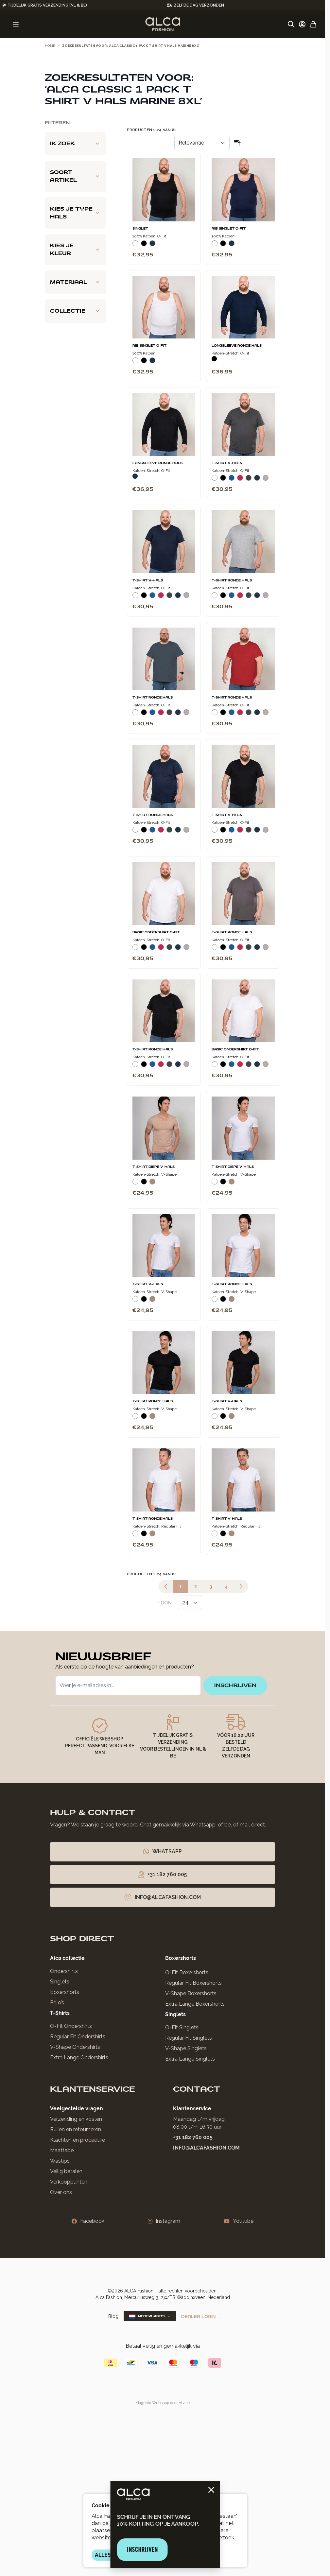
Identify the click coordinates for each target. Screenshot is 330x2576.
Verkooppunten (68, 2182)
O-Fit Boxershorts (186, 1972)
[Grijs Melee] (265, 480)
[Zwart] (144, 246)
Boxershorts (64, 1992)
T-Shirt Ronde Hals (232, 580)
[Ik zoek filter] (75, 143)
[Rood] (240, 480)
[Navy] (152, 246)
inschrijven (235, 1685)
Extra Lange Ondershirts (79, 2057)
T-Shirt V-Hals (227, 463)
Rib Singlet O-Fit (229, 229)
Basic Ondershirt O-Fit (156, 932)
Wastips (60, 2161)
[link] (166, 1586)
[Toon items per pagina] (190, 1603)
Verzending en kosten (76, 2119)
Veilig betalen (66, 2171)
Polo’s (57, 2002)
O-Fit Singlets (182, 2027)
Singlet (140, 229)
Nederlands (150, 2316)
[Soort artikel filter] (75, 176)
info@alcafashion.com (206, 2148)
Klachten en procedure (77, 2140)
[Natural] (152, 1184)
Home (50, 45)
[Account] (302, 24)
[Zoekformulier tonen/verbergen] (291, 24)
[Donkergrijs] (248, 480)
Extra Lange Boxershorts (195, 2004)
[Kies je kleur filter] (75, 249)
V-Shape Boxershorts (191, 1993)
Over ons (61, 2192)
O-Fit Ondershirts (71, 2026)
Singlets (59, 1982)
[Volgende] (241, 1586)
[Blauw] (231, 480)
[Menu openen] (16, 24)
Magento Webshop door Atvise (162, 2402)
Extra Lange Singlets (190, 2059)
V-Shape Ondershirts (75, 2047)
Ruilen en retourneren (75, 2129)
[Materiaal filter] (75, 282)
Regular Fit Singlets (188, 2038)
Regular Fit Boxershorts (193, 1983)
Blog (113, 2316)
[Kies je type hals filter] (75, 212)
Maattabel (62, 2150)
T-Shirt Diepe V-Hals (153, 1167)
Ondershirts (64, 1971)
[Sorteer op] (202, 143)
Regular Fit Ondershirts (77, 2036)
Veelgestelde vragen (76, 2108)
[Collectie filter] (75, 311)
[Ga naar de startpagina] (162, 24)
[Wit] (135, 246)
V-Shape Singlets (186, 2048)
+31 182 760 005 (193, 2137)
